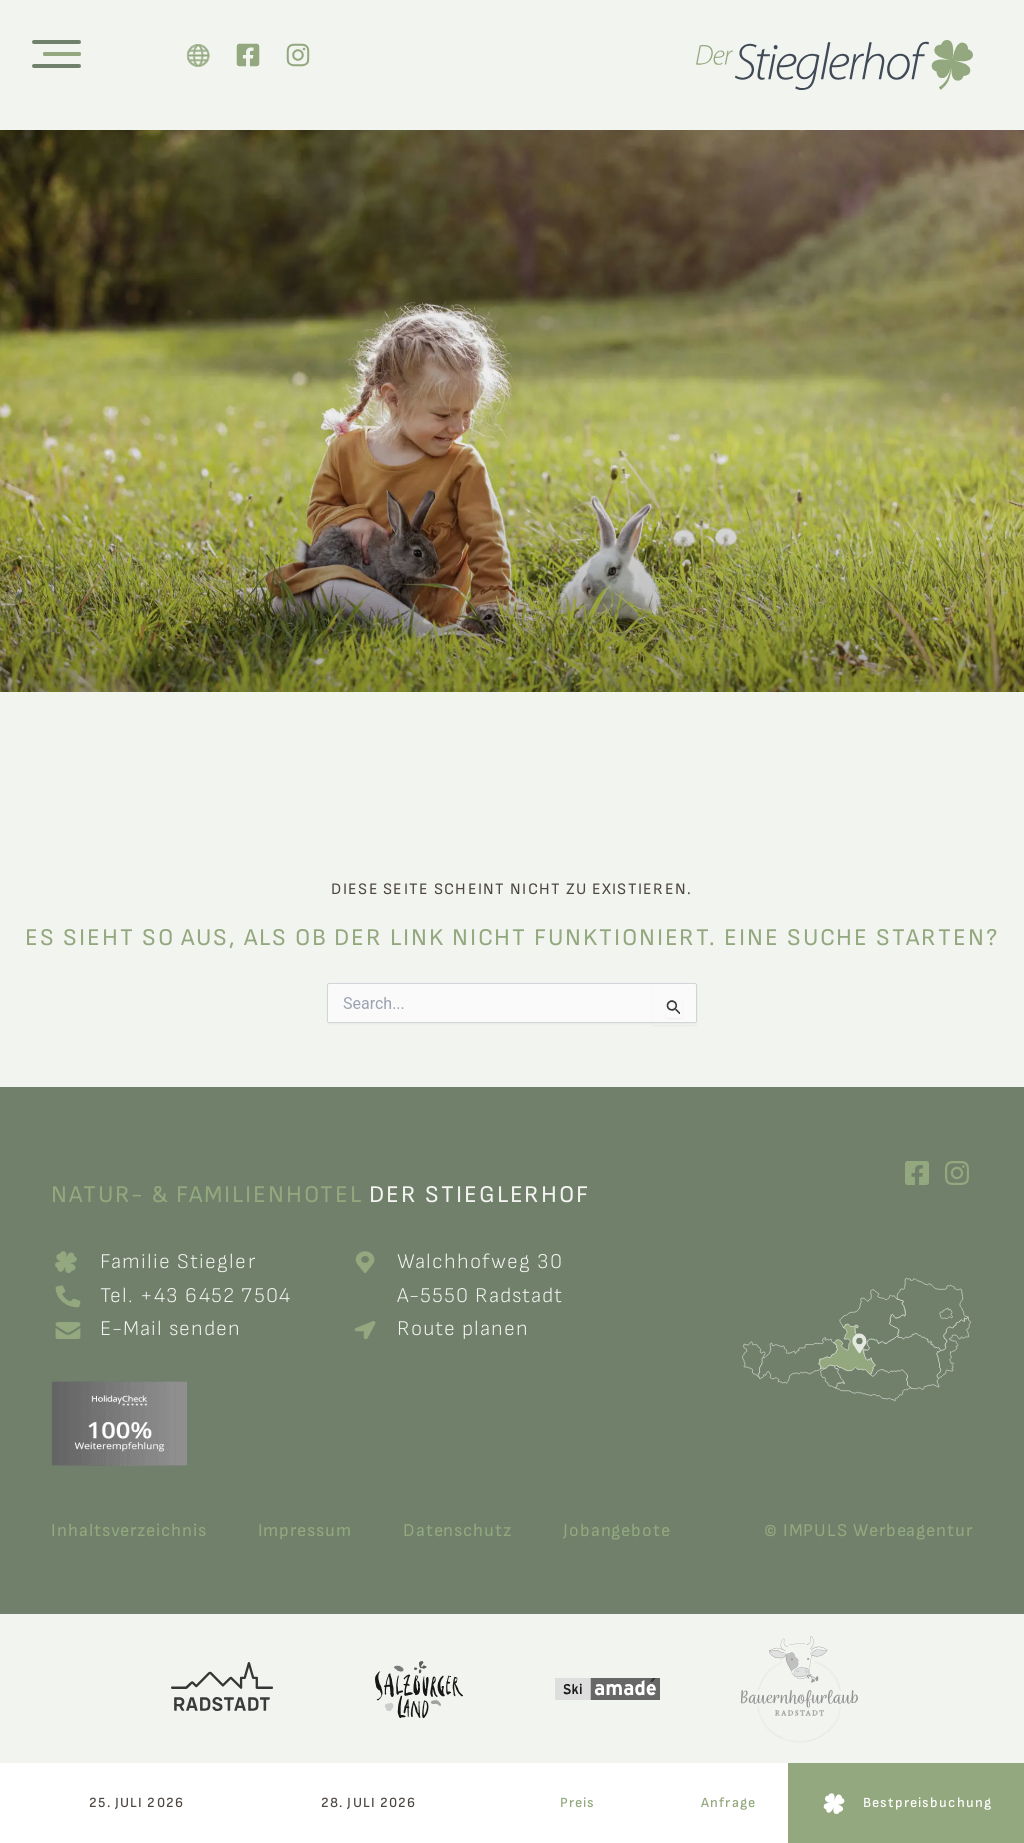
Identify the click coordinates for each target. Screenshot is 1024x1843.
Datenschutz (457, 1530)
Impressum (305, 1530)
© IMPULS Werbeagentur (868, 1530)
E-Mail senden (171, 1328)
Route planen (463, 1328)
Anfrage (728, 1802)
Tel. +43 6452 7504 (198, 1295)
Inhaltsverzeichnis (128, 1530)
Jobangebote (617, 1530)
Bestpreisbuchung (927, 1802)
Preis (578, 1802)
